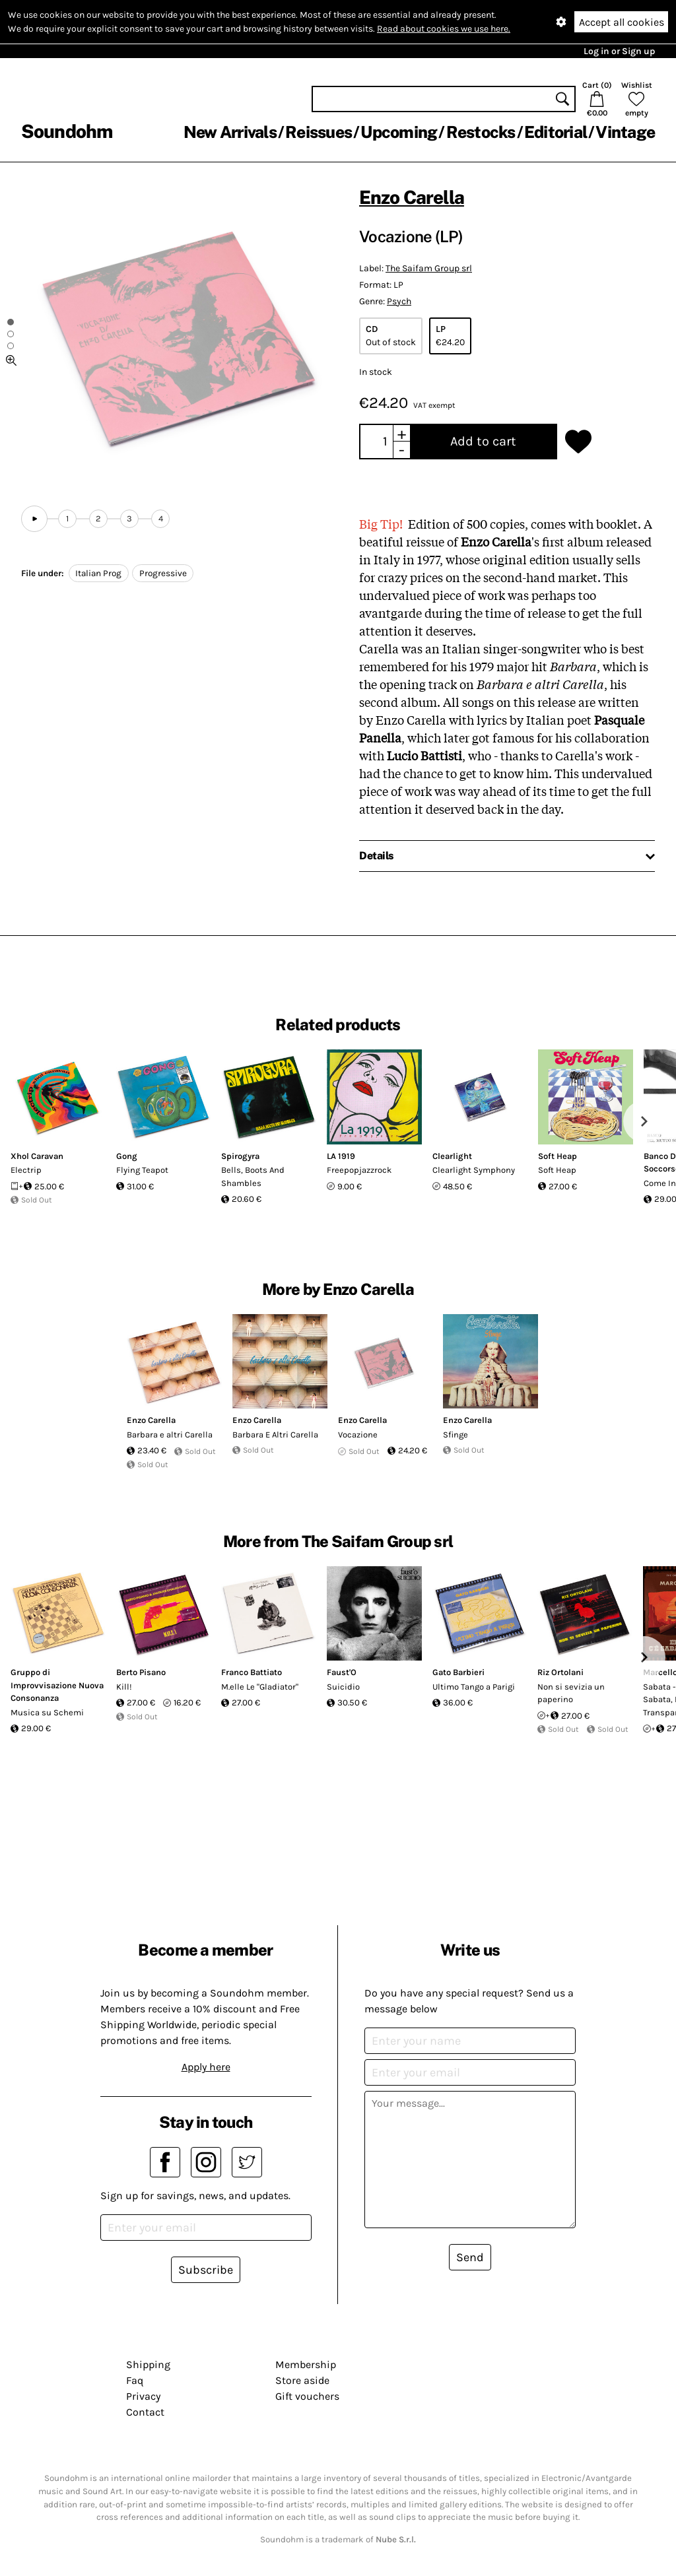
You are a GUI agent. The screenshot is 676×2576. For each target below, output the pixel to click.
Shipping (148, 2364)
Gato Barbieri (458, 1672)
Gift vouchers (307, 2396)
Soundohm (66, 131)
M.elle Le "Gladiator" (259, 1687)
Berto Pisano (141, 1672)
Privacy (143, 2396)
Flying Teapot (142, 1170)
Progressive (163, 573)
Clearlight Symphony (473, 1170)
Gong (126, 1156)
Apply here (206, 2067)
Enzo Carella (411, 197)
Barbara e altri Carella (170, 1434)
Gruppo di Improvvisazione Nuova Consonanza (57, 1685)
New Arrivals (230, 132)
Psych (399, 301)
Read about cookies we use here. (443, 28)
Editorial (555, 132)
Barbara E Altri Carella (275, 1434)
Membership (305, 2364)
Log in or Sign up (619, 51)
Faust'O (341, 1672)
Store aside (302, 2380)
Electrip (26, 1170)
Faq (134, 2380)
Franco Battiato (251, 1672)
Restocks (481, 132)
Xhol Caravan (37, 1156)
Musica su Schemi (47, 1712)
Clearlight (452, 1156)
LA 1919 (341, 1156)
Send (470, 2257)
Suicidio (343, 1687)
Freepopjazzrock (359, 1170)
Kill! (124, 1687)
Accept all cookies (621, 22)
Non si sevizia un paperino (571, 1693)
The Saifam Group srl (429, 268)
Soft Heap (557, 1156)
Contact (145, 2412)
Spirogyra (240, 1156)
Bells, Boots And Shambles (253, 1176)
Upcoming (398, 132)
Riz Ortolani (560, 1672)
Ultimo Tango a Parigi (473, 1687)
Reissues (318, 132)
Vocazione (358, 1434)
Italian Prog (98, 573)
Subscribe (205, 2269)
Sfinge (455, 1434)
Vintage (625, 132)
